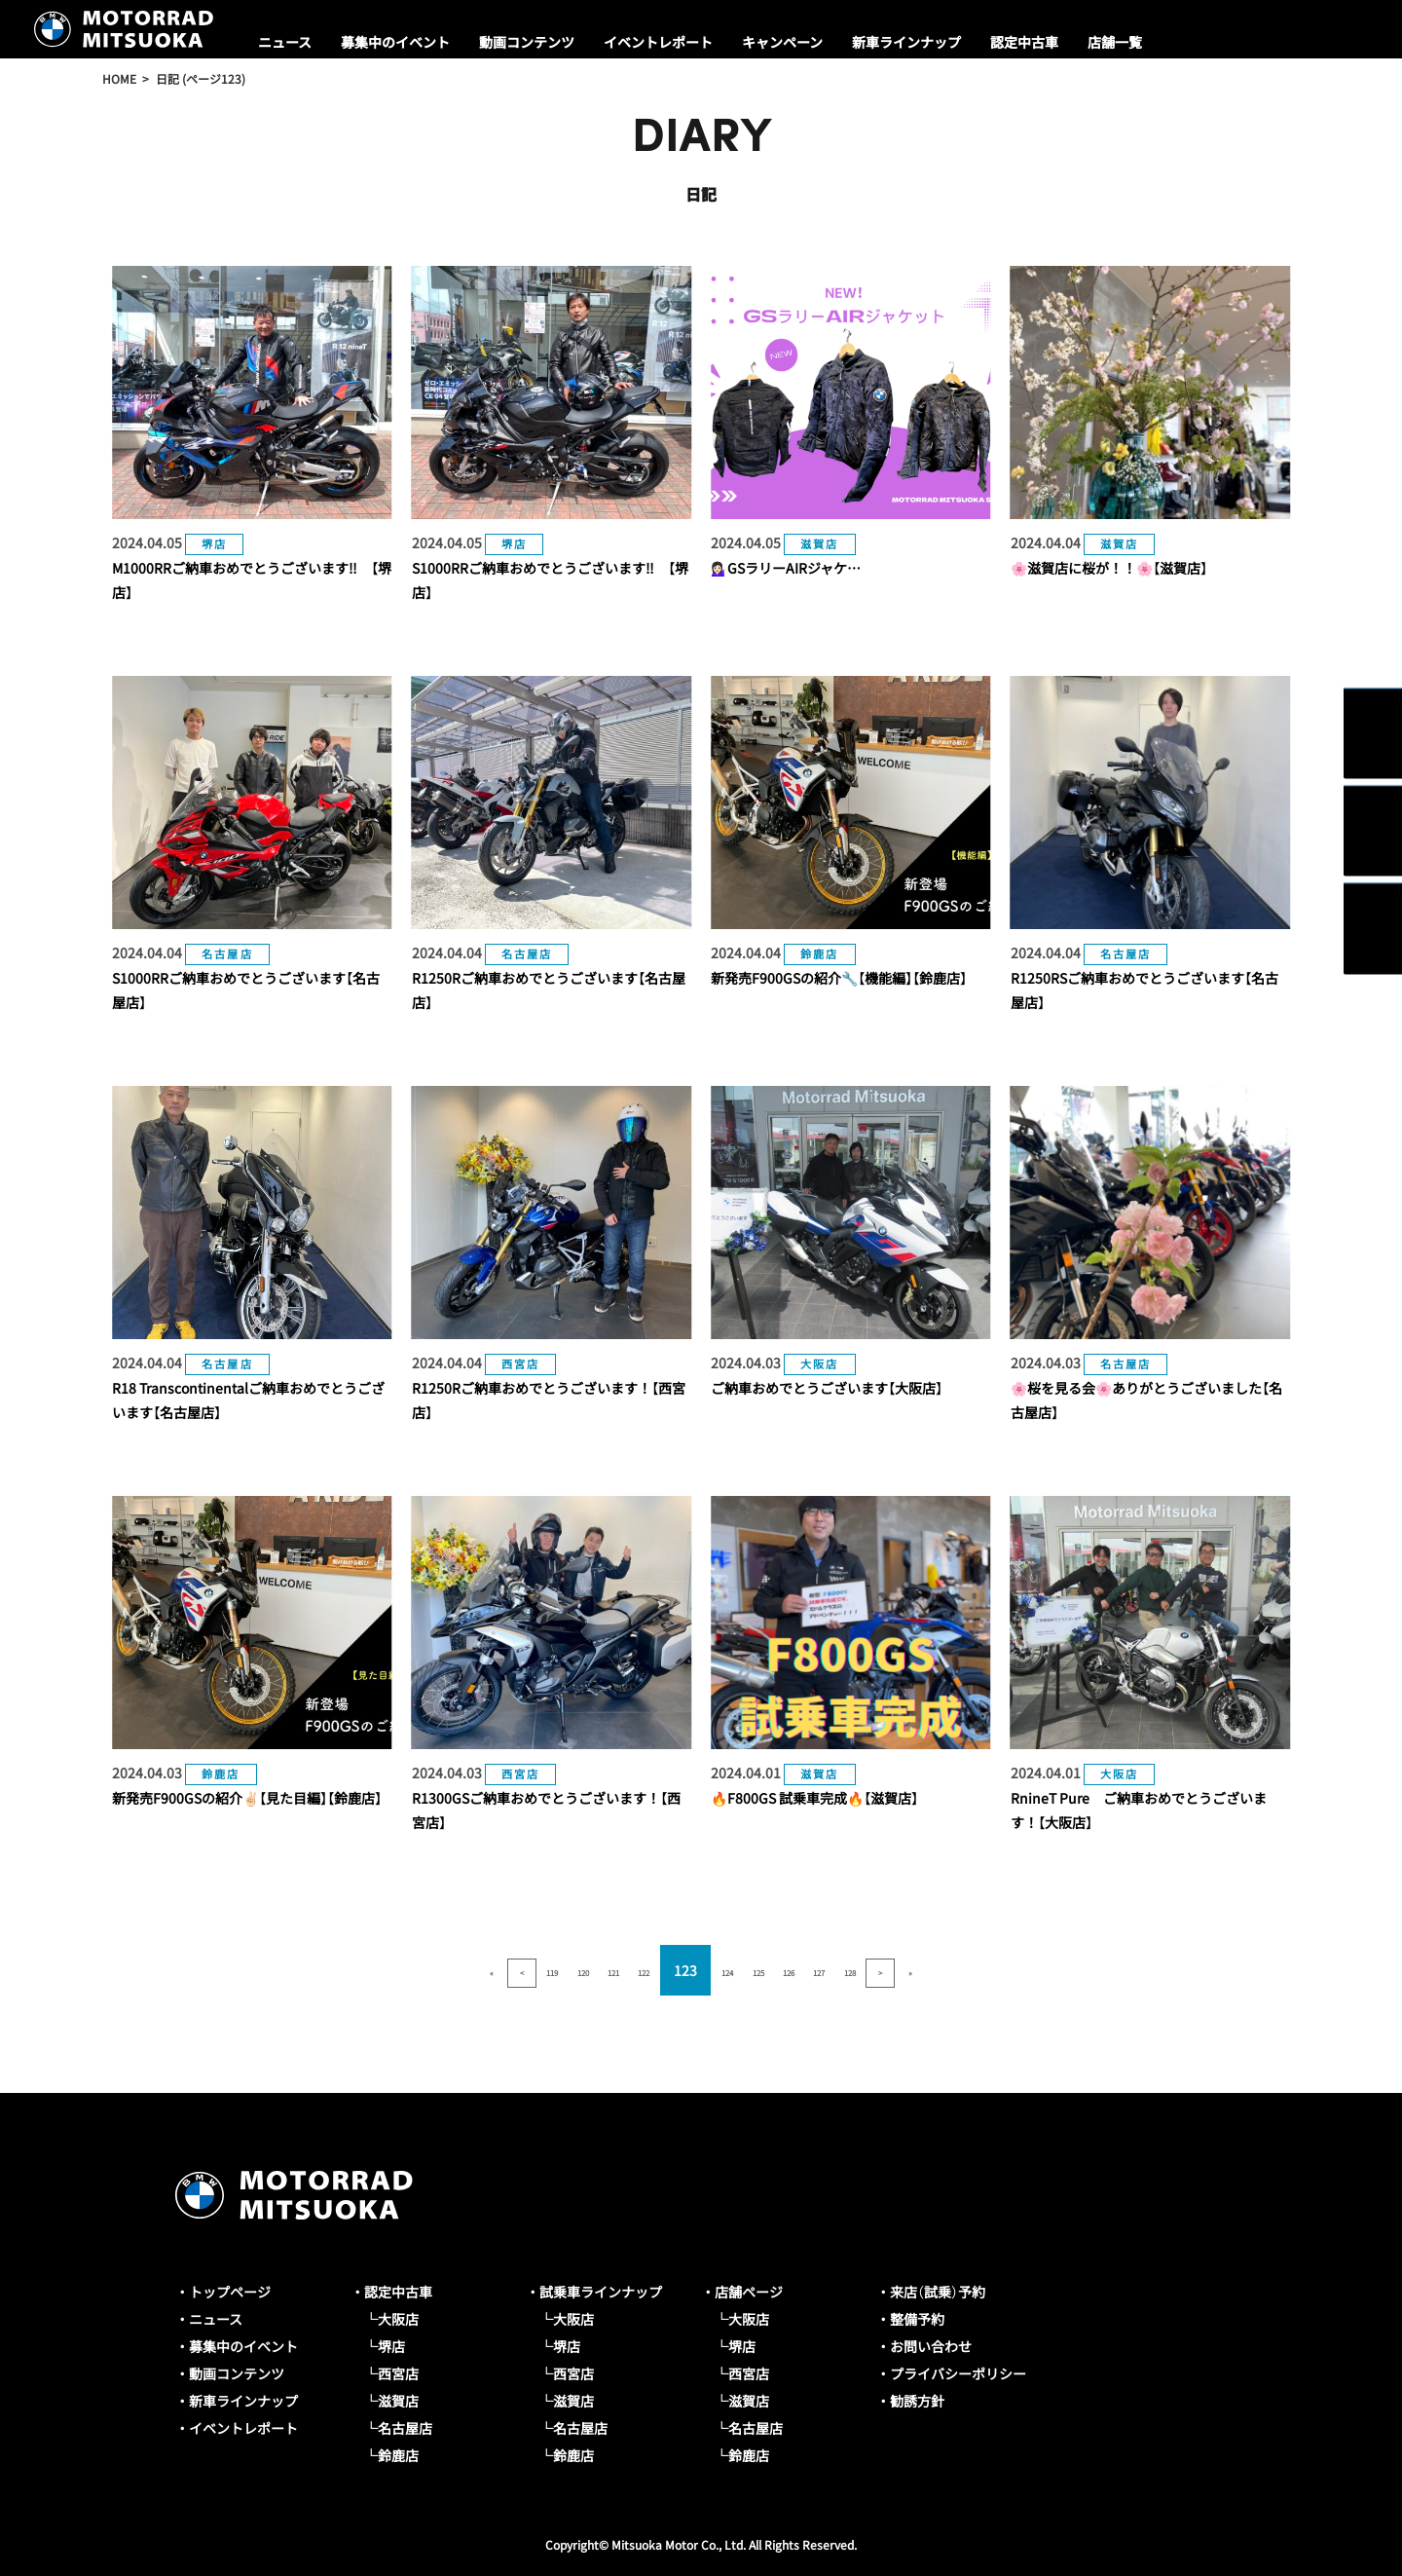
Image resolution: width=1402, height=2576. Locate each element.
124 (727, 1970)
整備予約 (917, 2319)
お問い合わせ (931, 2346)
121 (567, 1970)
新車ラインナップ (906, 42)
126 (834, 1970)
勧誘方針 (917, 2400)
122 (621, 1970)
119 (460, 1970)
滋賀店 (398, 2400)
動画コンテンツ (526, 42)
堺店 (391, 2346)
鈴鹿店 (398, 2455)
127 (888, 1970)
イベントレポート (658, 42)
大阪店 (398, 2319)
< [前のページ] (408, 1970)
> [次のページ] (994, 1970)
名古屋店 (405, 2428)
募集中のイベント (395, 42)
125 (781, 1970)
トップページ (230, 2291)
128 (941, 1970)
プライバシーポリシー (958, 2373)
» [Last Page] (1048, 1970)
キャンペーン (782, 42)
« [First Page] (353, 1970)
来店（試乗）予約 (937, 2291)
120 (514, 1970)
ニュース (285, 42)
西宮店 (398, 2373)
